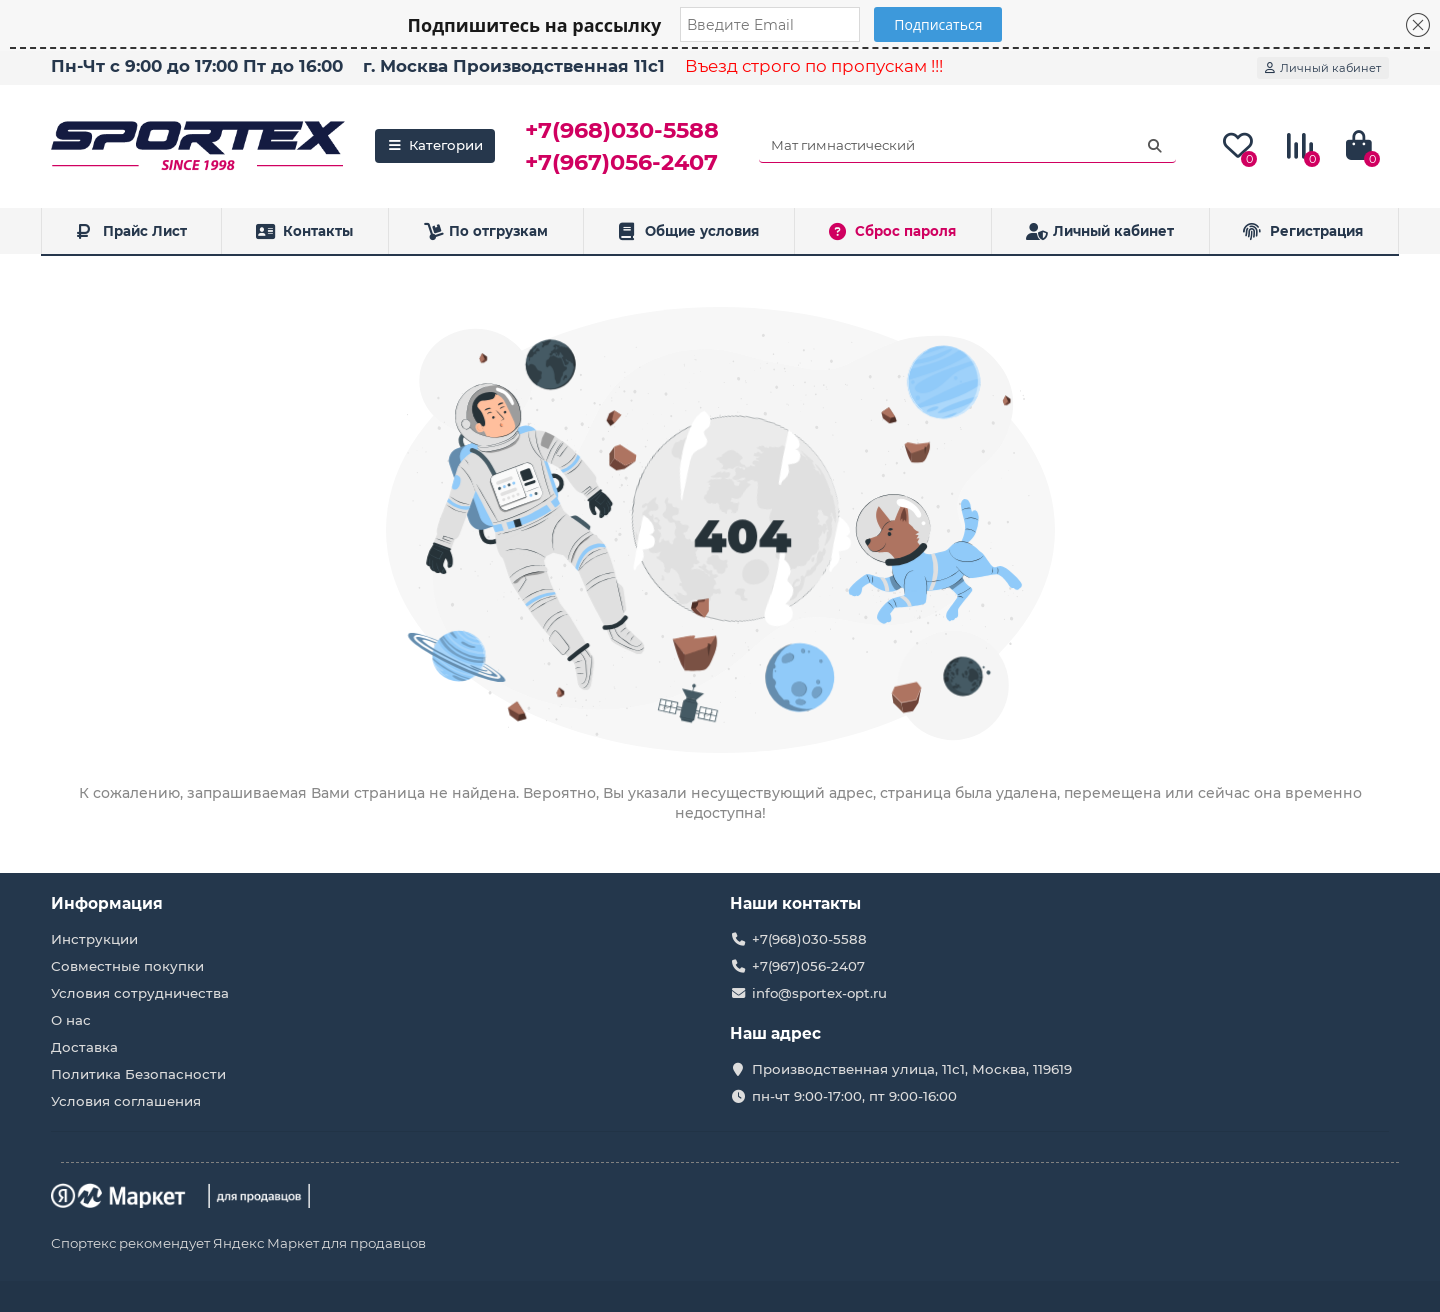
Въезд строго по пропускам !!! (814, 66)
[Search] (967, 146)
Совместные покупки (127, 966)
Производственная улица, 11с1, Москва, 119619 (912, 1069)
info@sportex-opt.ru (819, 993)
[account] (1323, 68)
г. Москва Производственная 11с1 (514, 66)
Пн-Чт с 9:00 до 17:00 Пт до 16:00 (197, 66)
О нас (71, 1020)
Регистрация (1303, 231)
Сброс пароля (893, 231)
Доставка (84, 1047)
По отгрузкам (486, 231)
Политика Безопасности (138, 1074)
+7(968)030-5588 (622, 130)
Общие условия (688, 231)
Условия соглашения (126, 1101)
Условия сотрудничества (140, 993)
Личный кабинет (1100, 231)
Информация (107, 903)
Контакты (304, 231)
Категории (435, 145)
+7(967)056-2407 (621, 162)
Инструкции (94, 939)
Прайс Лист (131, 231)
